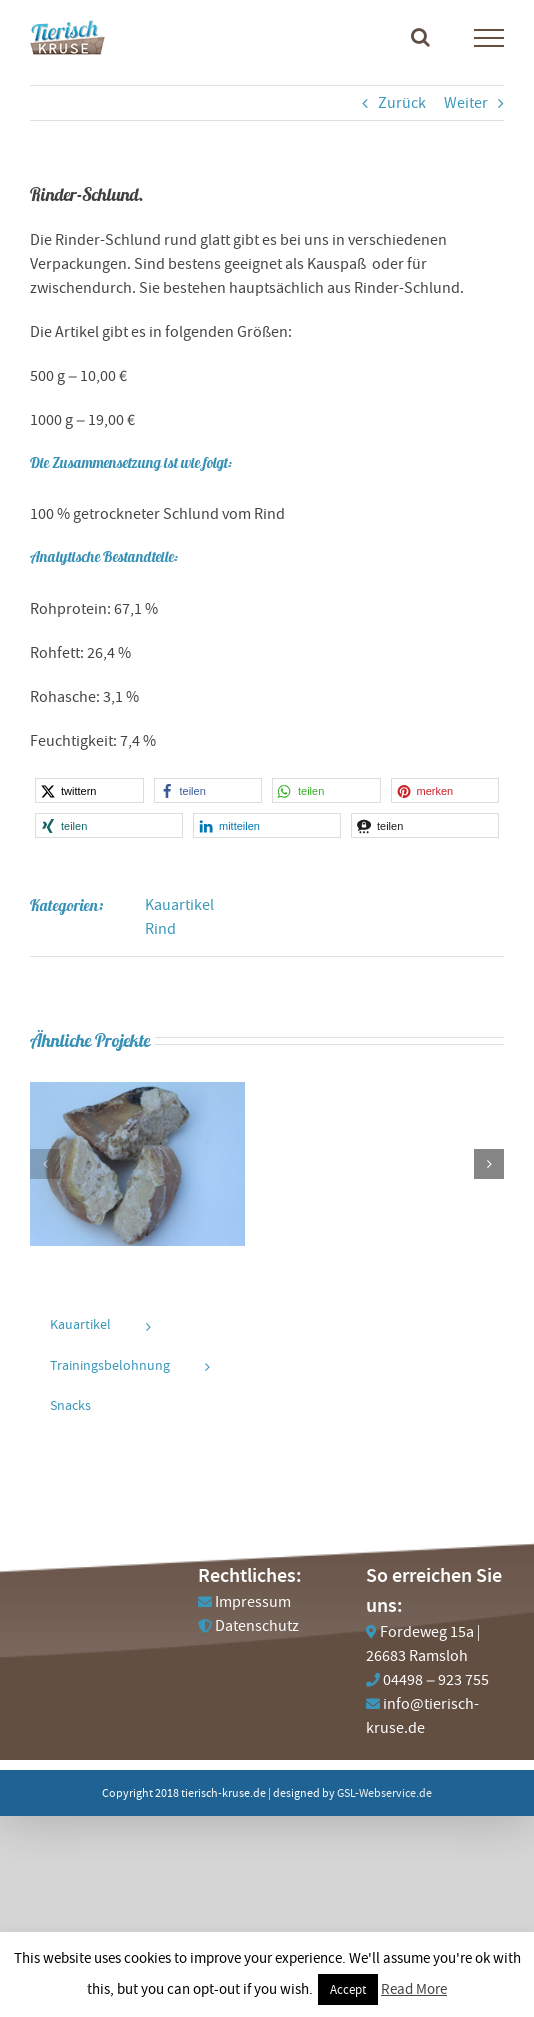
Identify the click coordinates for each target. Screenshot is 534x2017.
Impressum (253, 1602)
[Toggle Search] (420, 37)
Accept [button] (348, 1989)
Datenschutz (257, 1626)
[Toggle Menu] (489, 38)
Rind (160, 929)
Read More (414, 1989)
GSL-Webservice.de (384, 1793)
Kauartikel (179, 905)
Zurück (402, 103)
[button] (89, 790)
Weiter (466, 103)
